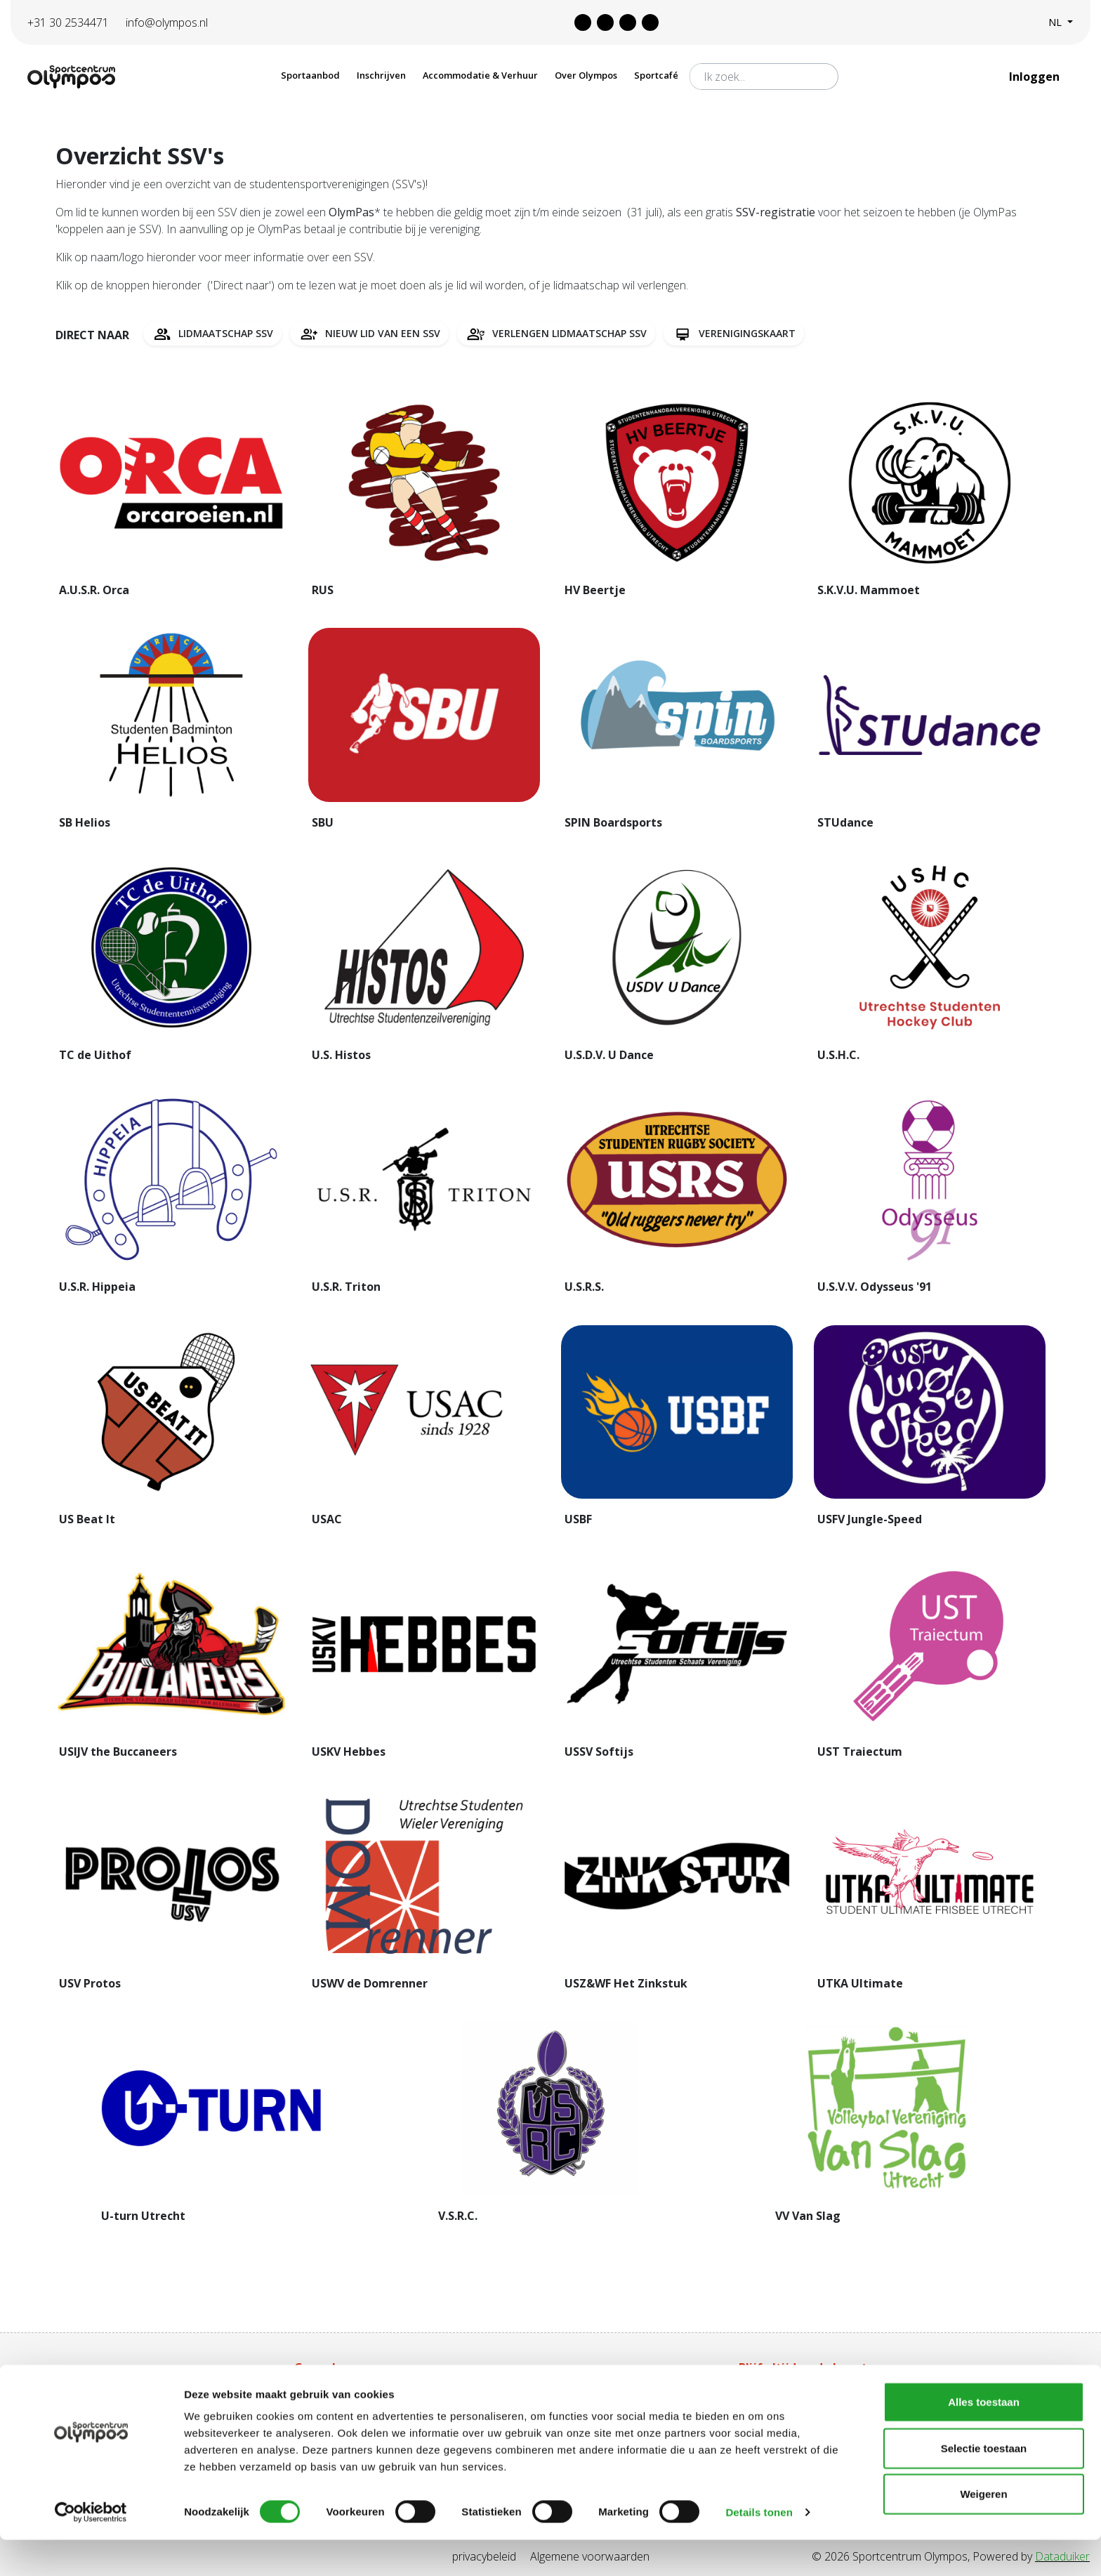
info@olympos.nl (167, 22)
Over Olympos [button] (586, 75)
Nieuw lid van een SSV (369, 334)
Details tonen (758, 2548)
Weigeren (983, 2530)
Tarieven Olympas (561, 2395)
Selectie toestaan (984, 2484)
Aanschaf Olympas (340, 2395)
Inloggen (1035, 76)
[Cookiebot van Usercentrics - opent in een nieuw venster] (90, 2548)
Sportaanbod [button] (310, 75)
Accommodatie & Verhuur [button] (480, 75)
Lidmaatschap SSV (212, 334)
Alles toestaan (984, 2438)
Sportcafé (656, 75)
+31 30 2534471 (68, 22)
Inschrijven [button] (381, 75)
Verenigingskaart (734, 334)
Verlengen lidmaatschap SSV (556, 334)
